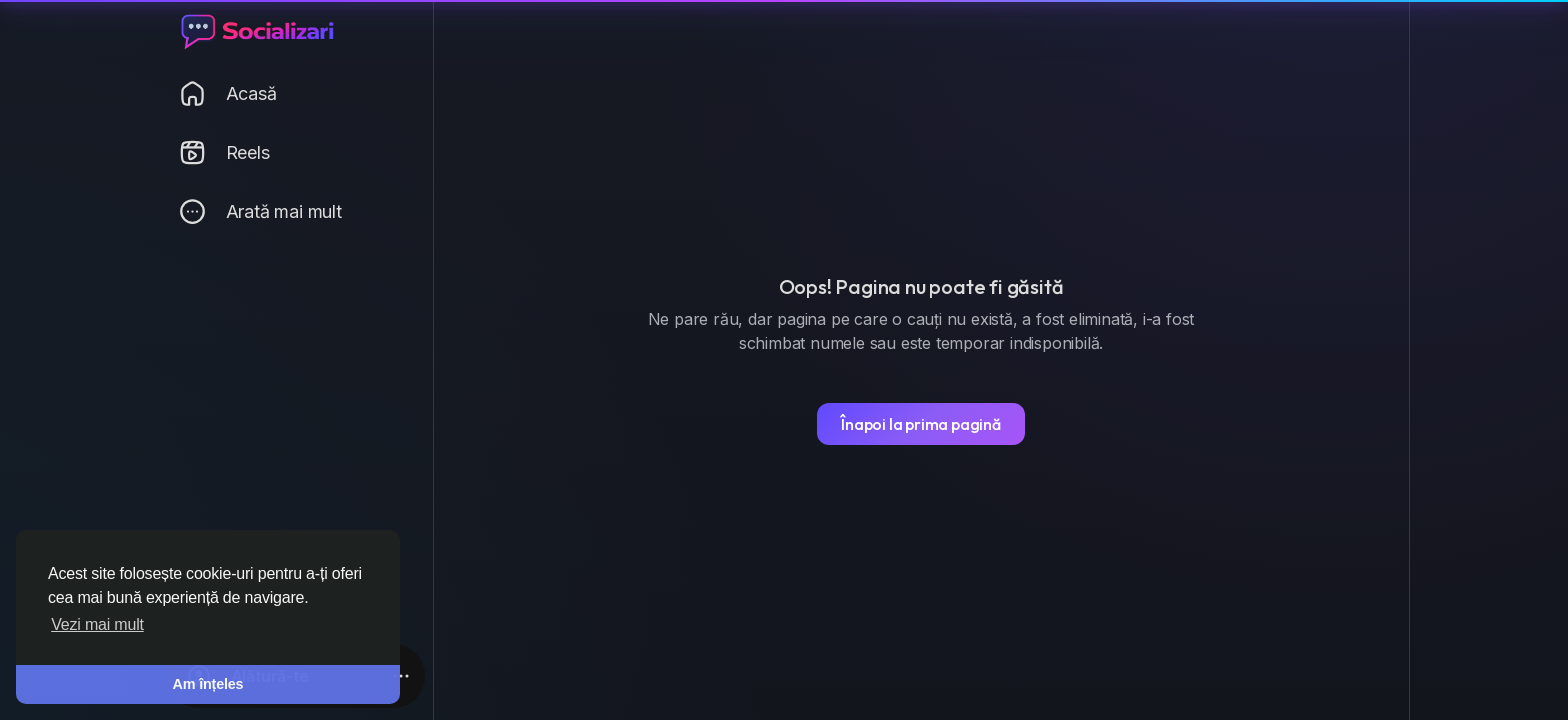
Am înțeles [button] (208, 684)
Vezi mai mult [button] (97, 624)
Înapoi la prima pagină (921, 424)
